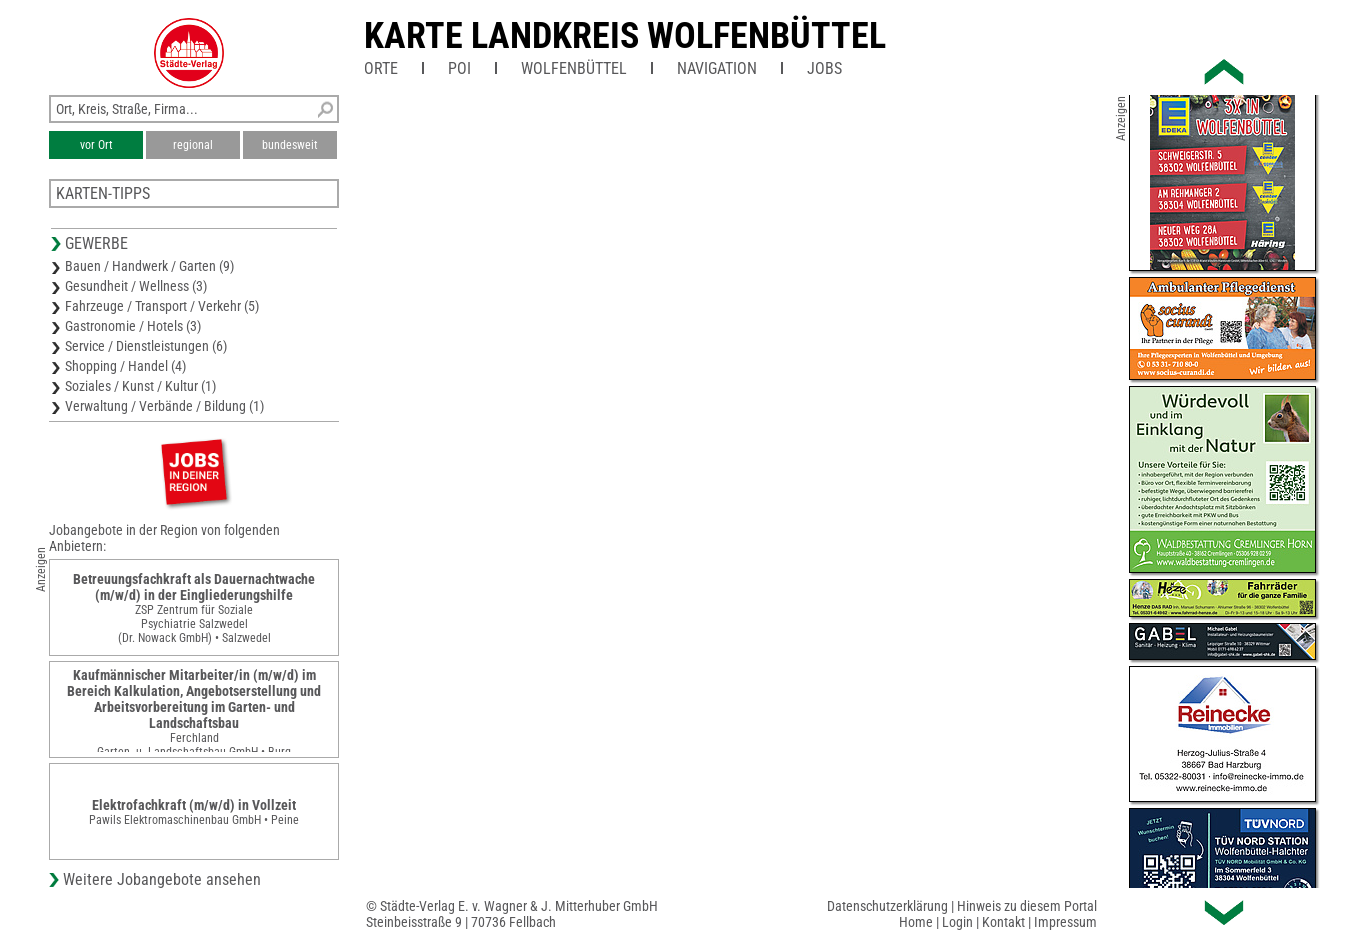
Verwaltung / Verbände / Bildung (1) (164, 406)
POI (459, 68)
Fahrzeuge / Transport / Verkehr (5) (162, 306)
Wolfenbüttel (574, 68)
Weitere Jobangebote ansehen (162, 879)
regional (193, 145)
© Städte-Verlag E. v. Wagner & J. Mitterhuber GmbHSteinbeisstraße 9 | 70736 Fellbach (512, 914)
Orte (381, 68)
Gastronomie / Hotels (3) (133, 326)
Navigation (717, 68)
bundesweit (290, 145)
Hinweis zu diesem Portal (1027, 906)
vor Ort (96, 145)
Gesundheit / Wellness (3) (136, 286)
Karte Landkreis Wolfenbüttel (625, 36)
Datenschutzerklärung (887, 906)
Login (957, 922)
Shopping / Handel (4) (125, 366)
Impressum (1065, 922)
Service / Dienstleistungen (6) (146, 346)
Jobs (824, 68)
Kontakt (1003, 922)
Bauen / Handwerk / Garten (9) (149, 266)
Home (916, 922)
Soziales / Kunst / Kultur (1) (140, 386)
